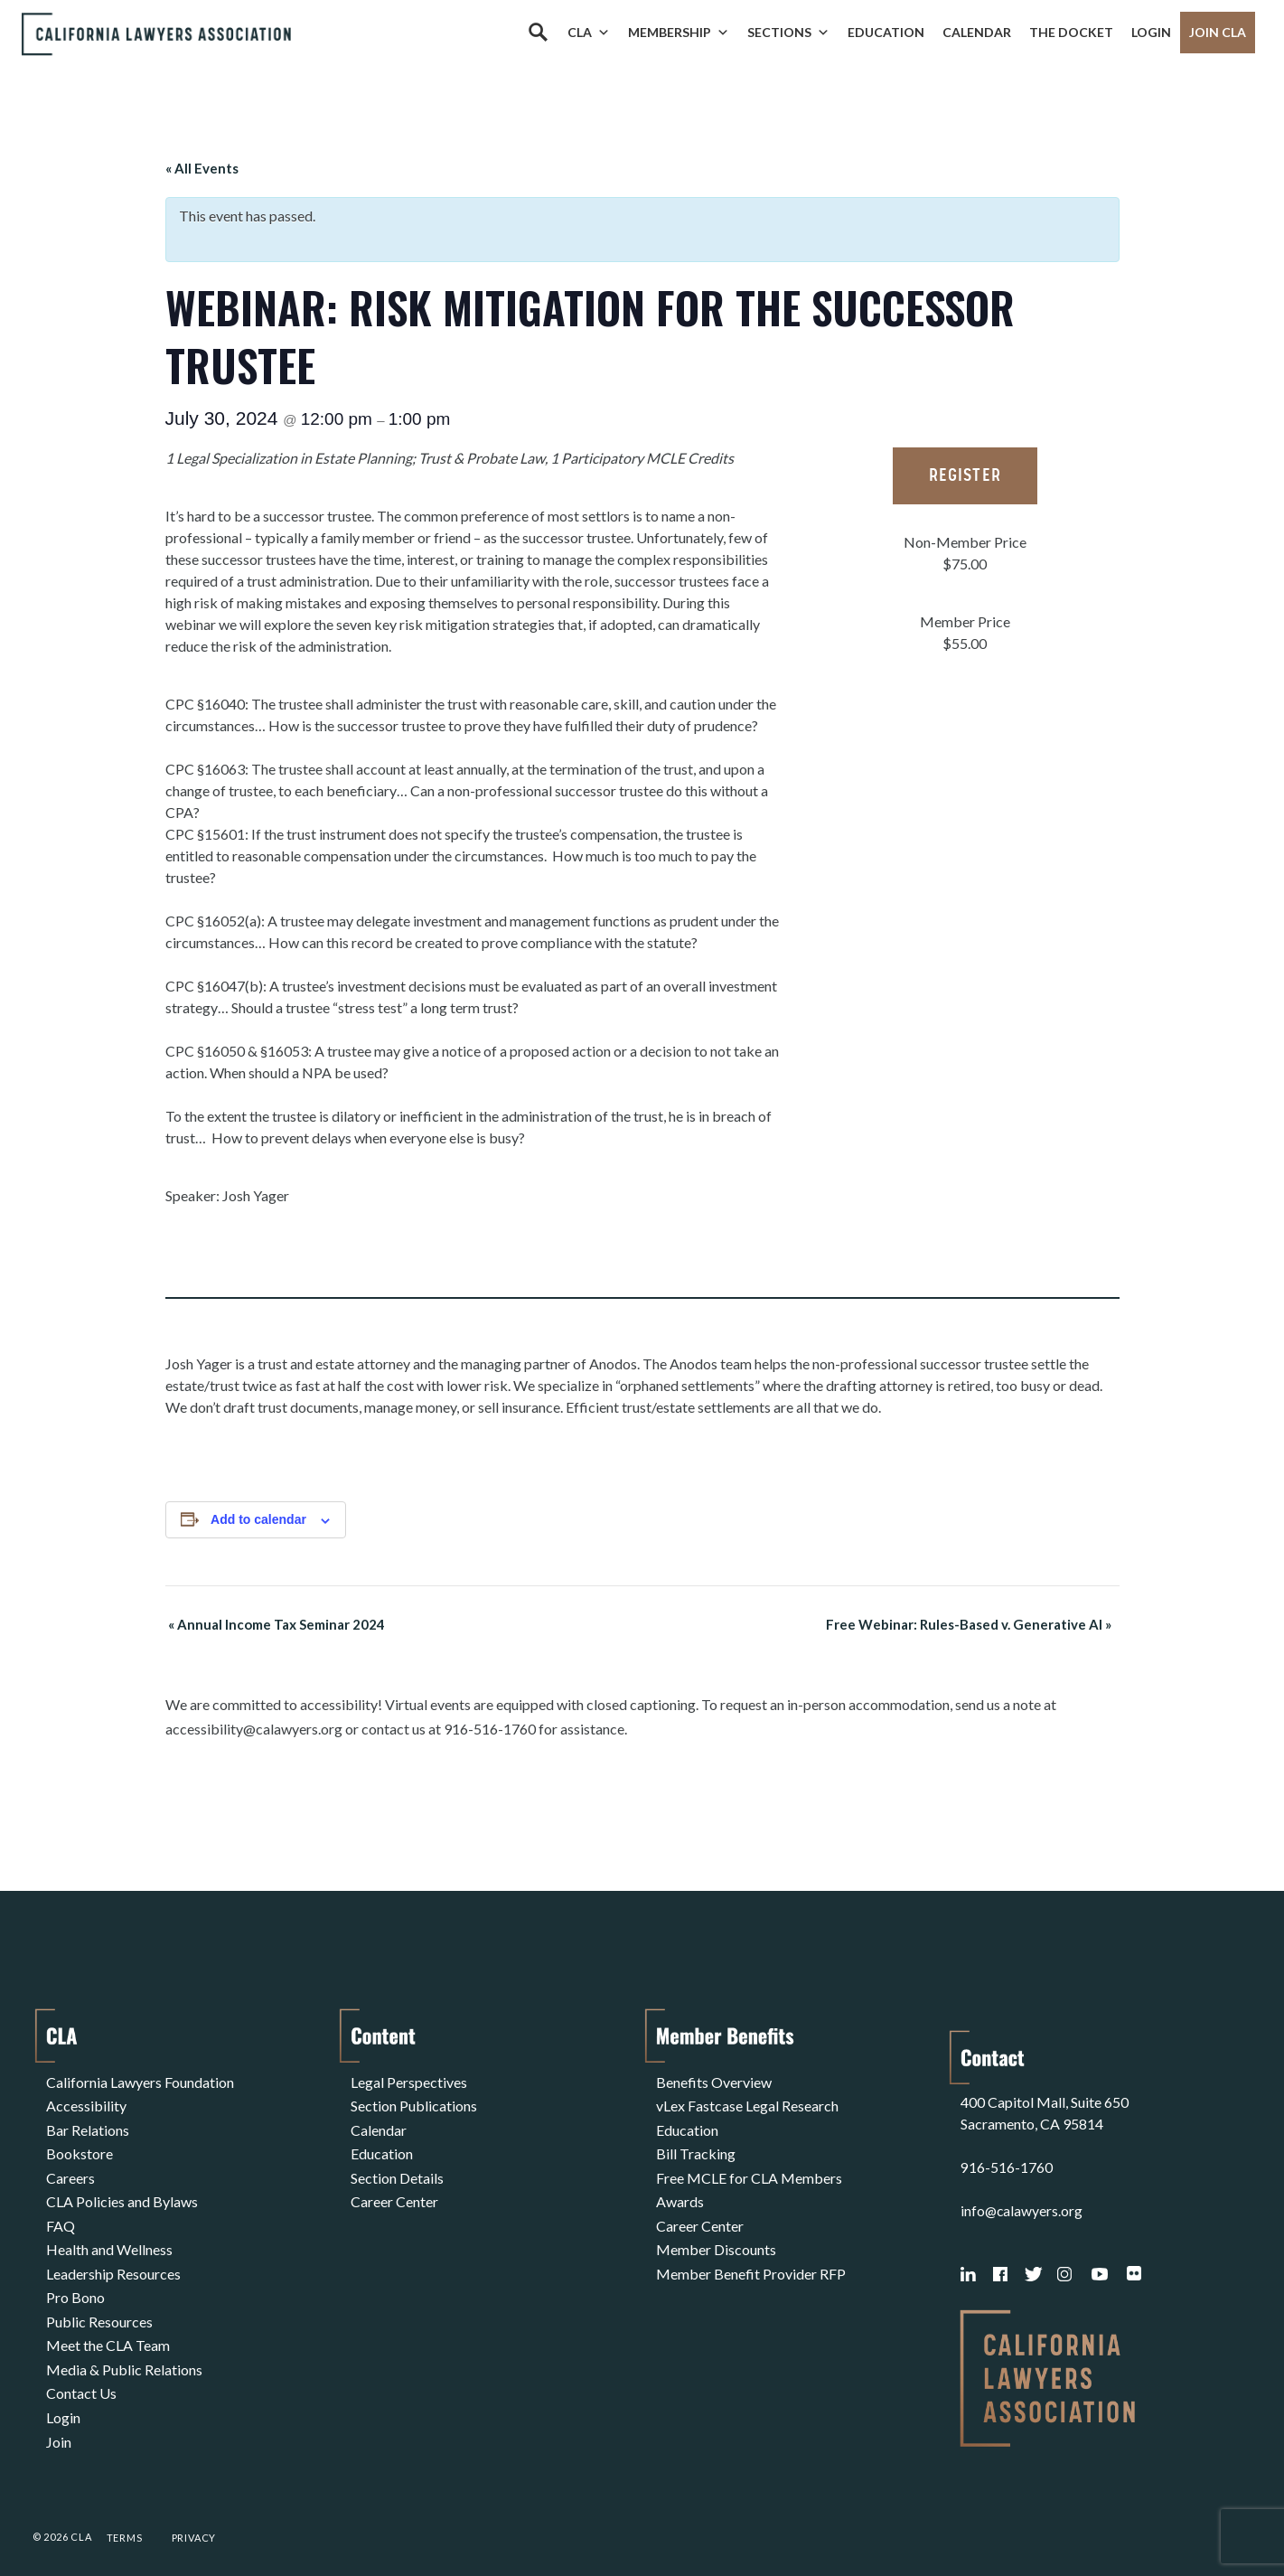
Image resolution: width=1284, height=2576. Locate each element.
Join (58, 2405)
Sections (788, 32)
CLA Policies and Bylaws (122, 2188)
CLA (588, 32)
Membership (678, 32)
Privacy (194, 2516)
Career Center (394, 2188)
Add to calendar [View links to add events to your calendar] (258, 1519)
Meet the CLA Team (108, 2318)
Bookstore (79, 2145)
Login (1151, 32)
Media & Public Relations (124, 2340)
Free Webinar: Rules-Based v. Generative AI (972, 1624)
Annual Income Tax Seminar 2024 (273, 1624)
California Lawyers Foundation (140, 2080)
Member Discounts (716, 2232)
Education (886, 32)
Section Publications (414, 2102)
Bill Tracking (696, 2145)
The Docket (1071, 32)
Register (965, 475)
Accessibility (86, 2102)
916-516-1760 (1007, 2145)
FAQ (60, 2210)
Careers (70, 2167)
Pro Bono (75, 2275)
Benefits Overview (714, 2080)
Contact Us (81, 2362)
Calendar (976, 32)
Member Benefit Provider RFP (751, 2253)
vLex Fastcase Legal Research (747, 2102)
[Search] (537, 32)
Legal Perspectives (409, 2080)
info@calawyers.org (1022, 2188)
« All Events (202, 168)
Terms (125, 2516)
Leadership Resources (113, 2253)
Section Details (397, 2167)
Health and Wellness (109, 2232)
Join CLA (1217, 32)
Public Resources (99, 2297)
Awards (680, 2188)
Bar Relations (87, 2123)
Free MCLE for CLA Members (749, 2167)
